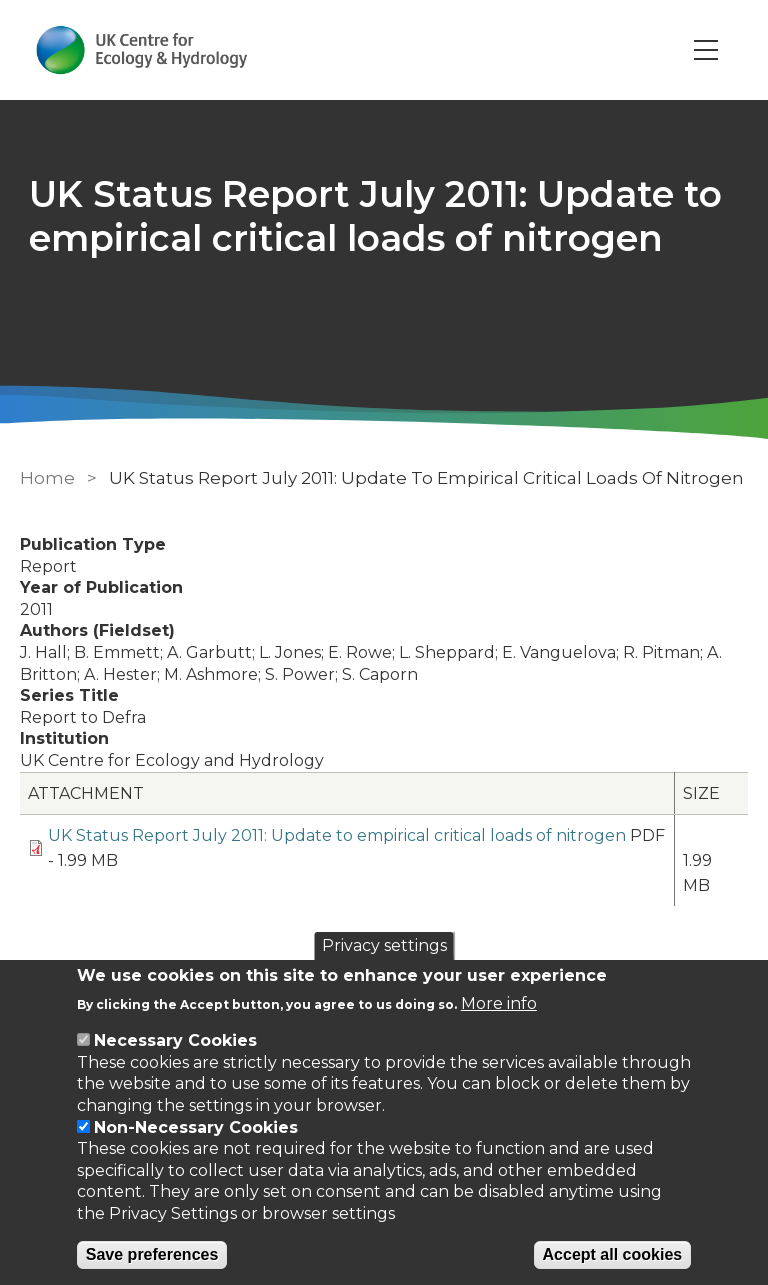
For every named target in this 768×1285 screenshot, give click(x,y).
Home (47, 478)
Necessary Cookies (175, 1040)
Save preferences (152, 1254)
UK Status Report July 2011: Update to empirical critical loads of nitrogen (337, 835)
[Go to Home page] (143, 50)
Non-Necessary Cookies (196, 1127)
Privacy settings (384, 945)
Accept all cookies (613, 1254)
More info (499, 1003)
